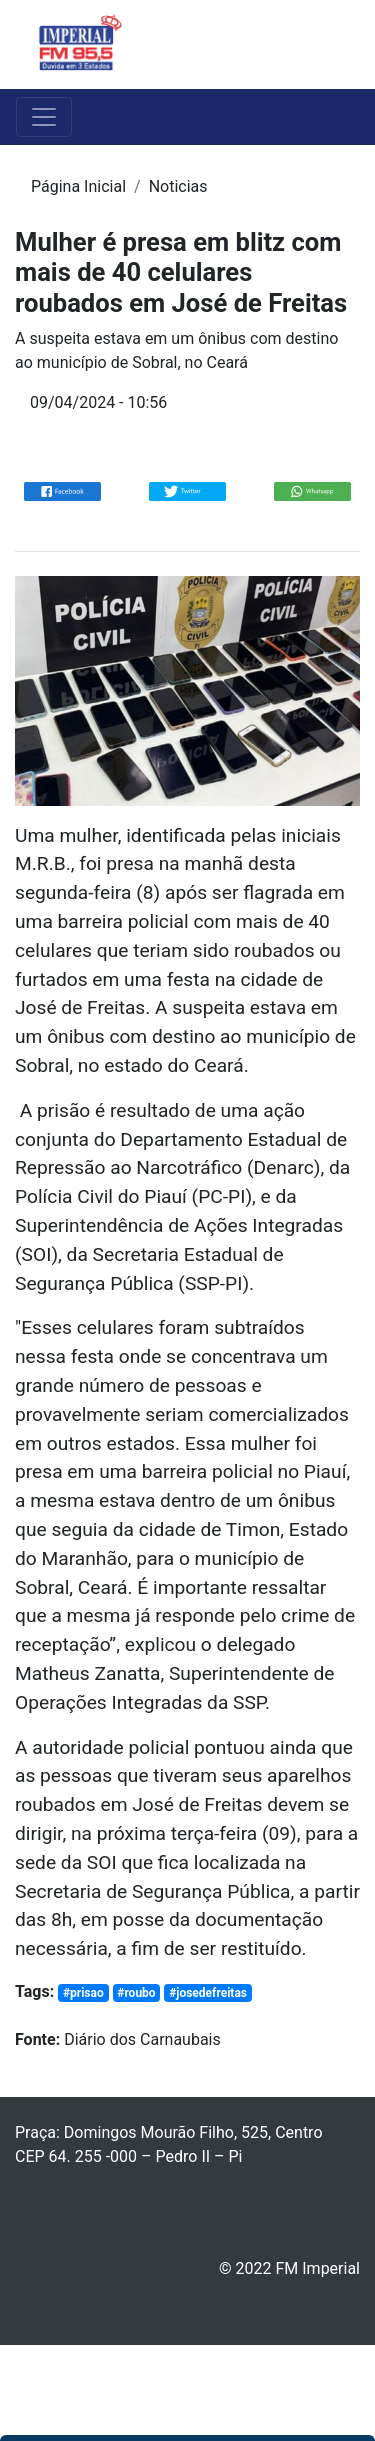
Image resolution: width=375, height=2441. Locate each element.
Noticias (178, 186)
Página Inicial (78, 186)
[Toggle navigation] (331, 45)
